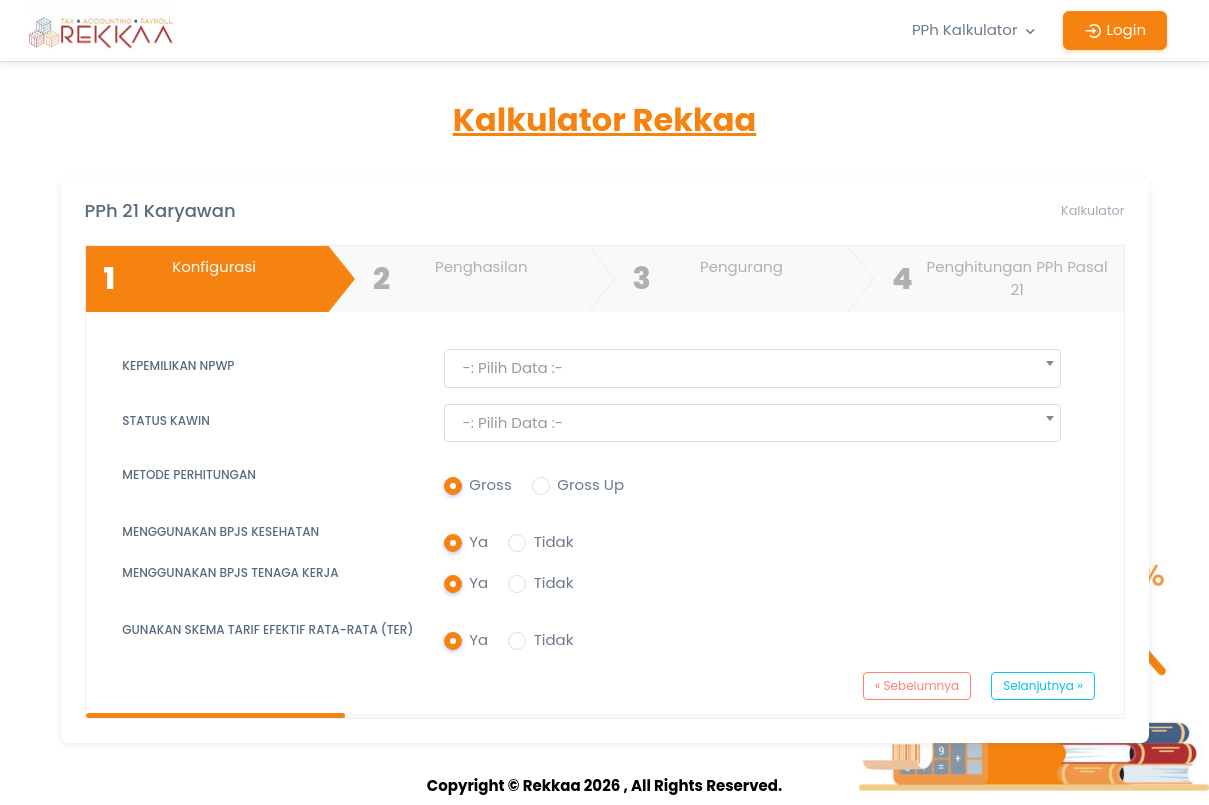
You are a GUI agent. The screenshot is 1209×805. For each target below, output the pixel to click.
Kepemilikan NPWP (178, 365)
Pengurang (704, 279)
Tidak (554, 541)
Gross (490, 484)
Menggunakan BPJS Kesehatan (220, 531)
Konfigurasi (176, 279)
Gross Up (590, 484)
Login (1115, 29)
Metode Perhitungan (189, 474)
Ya (478, 541)
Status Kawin (166, 420)
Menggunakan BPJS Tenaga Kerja (230, 572)
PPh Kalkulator (976, 29)
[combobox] (752, 368)
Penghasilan (446, 279)
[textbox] (752, 368)
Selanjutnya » (1043, 685)
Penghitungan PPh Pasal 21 (996, 279)
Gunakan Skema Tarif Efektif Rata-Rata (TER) (267, 629)
